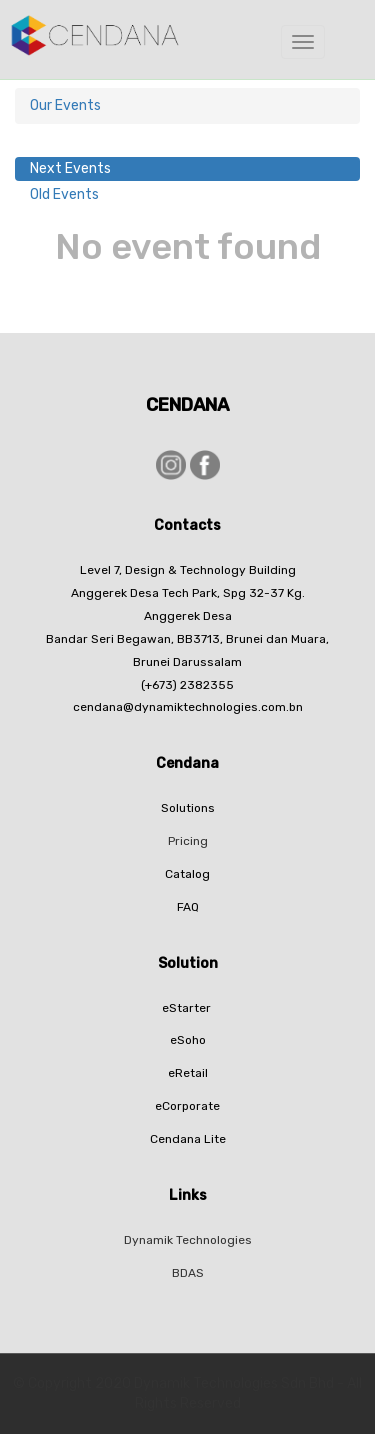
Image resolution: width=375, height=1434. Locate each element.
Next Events (70, 168)
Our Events (65, 105)
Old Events (64, 194)
